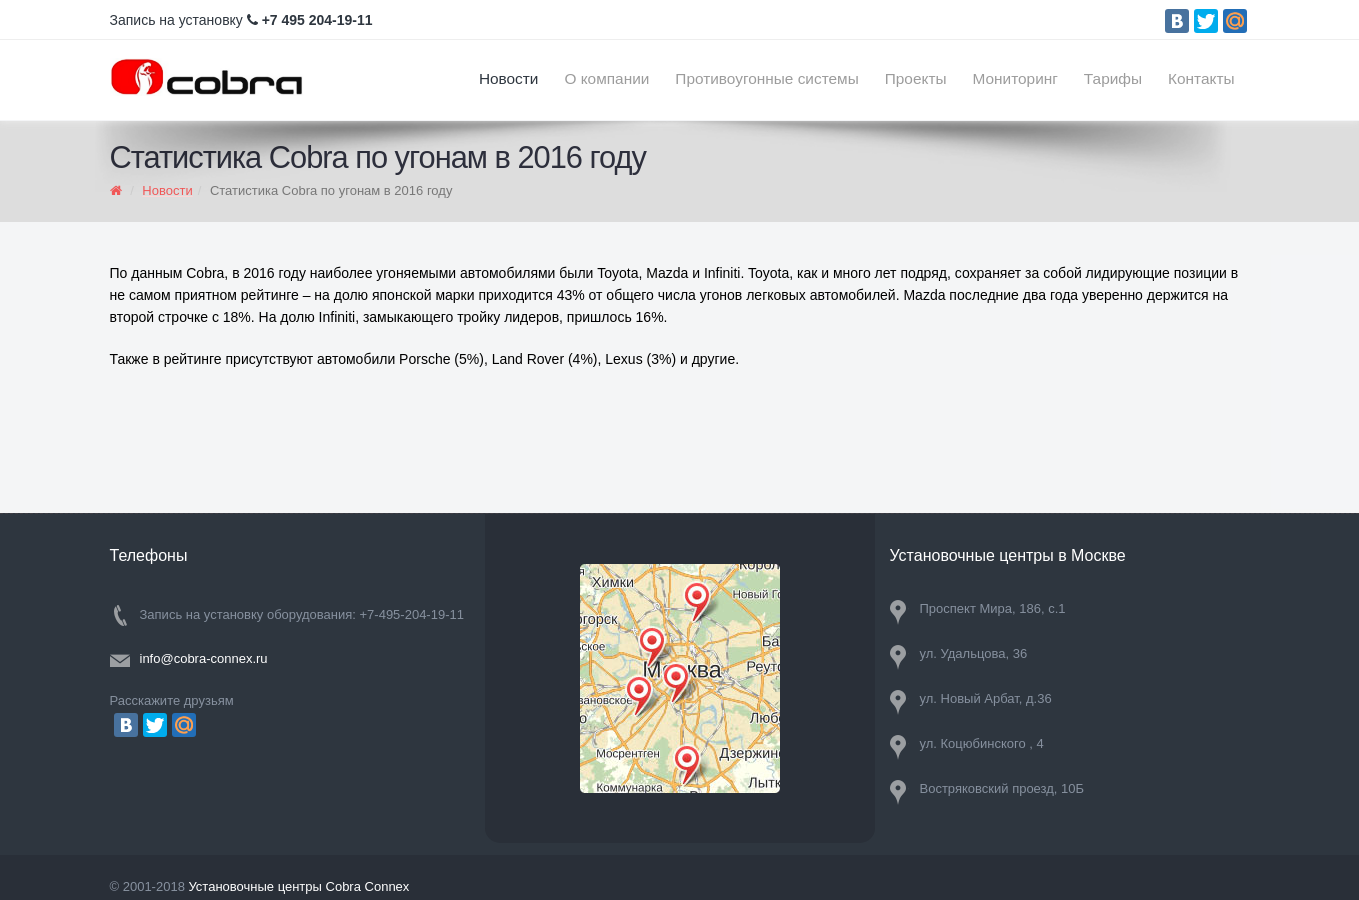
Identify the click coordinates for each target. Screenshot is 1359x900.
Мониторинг (1015, 78)
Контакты (1201, 78)
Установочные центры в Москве (1008, 555)
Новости (509, 78)
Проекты (916, 78)
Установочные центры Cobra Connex (298, 886)
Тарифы (1113, 78)
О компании (606, 78)
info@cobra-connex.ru (204, 658)
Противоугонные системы (766, 78)
